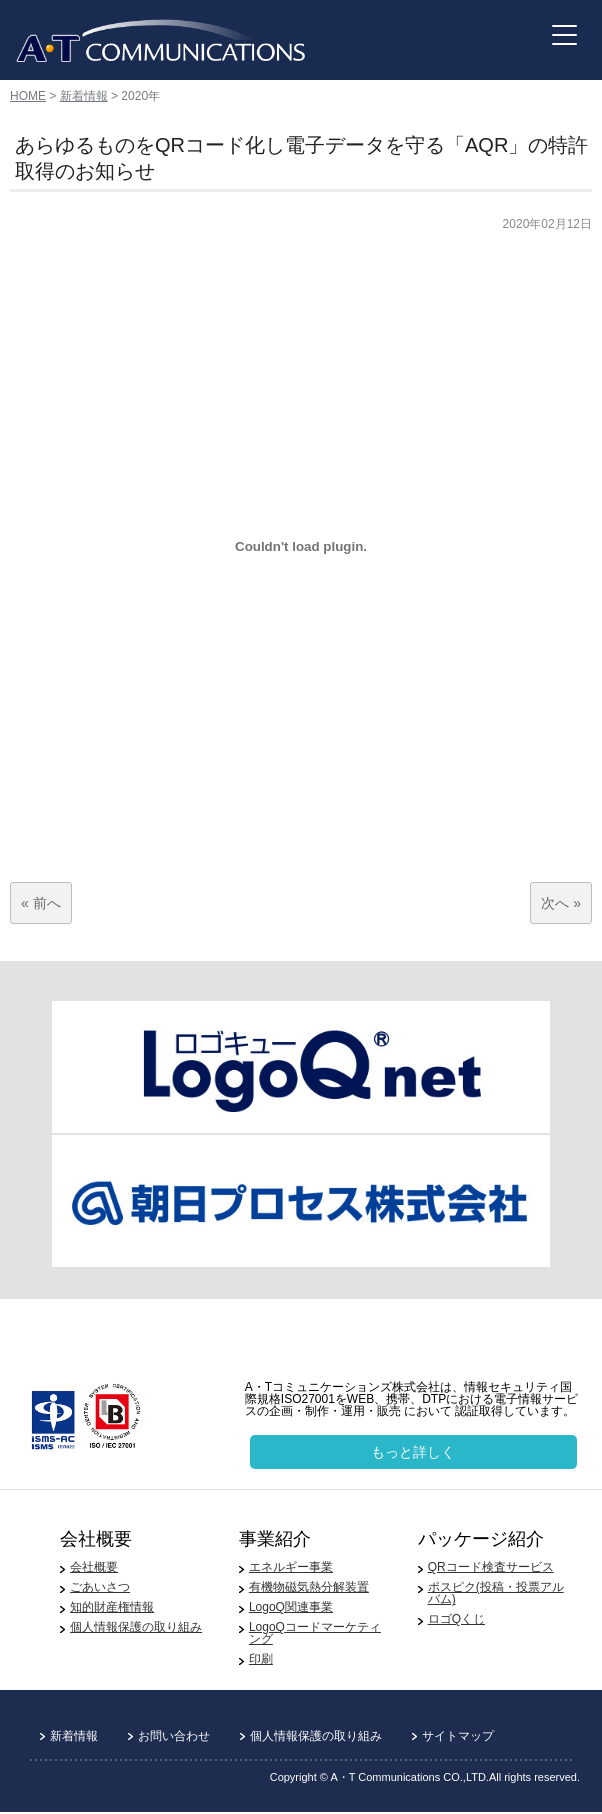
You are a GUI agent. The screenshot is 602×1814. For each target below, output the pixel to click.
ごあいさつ (100, 1587)
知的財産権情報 (112, 1607)
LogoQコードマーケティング (315, 1633)
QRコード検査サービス (491, 1567)
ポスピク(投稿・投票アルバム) (496, 1593)
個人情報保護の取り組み (136, 1627)
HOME (28, 96)
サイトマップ (458, 1736)
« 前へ (41, 903)
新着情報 (84, 96)
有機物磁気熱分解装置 (309, 1587)
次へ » (561, 903)
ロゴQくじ (456, 1619)
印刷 (261, 1659)
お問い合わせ (174, 1736)
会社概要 (94, 1567)
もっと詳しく (413, 1452)
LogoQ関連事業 (291, 1607)
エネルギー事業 (291, 1567)
